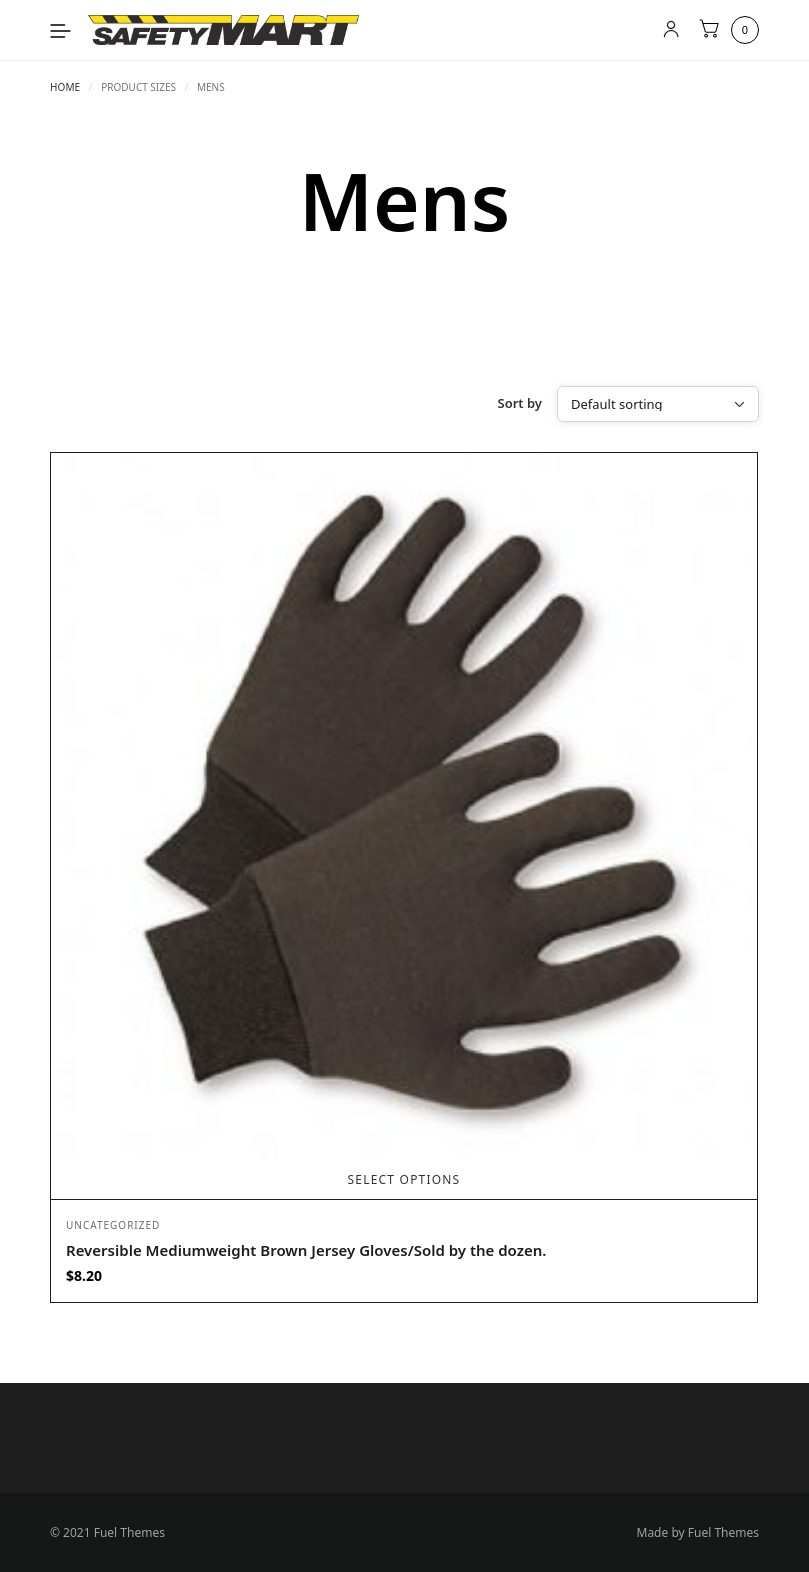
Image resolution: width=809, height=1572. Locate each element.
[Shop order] (658, 404)
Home (65, 87)
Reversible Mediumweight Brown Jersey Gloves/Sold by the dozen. (306, 1250)
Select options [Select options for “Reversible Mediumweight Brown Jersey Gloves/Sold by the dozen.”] (404, 1179)
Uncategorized (113, 1225)
